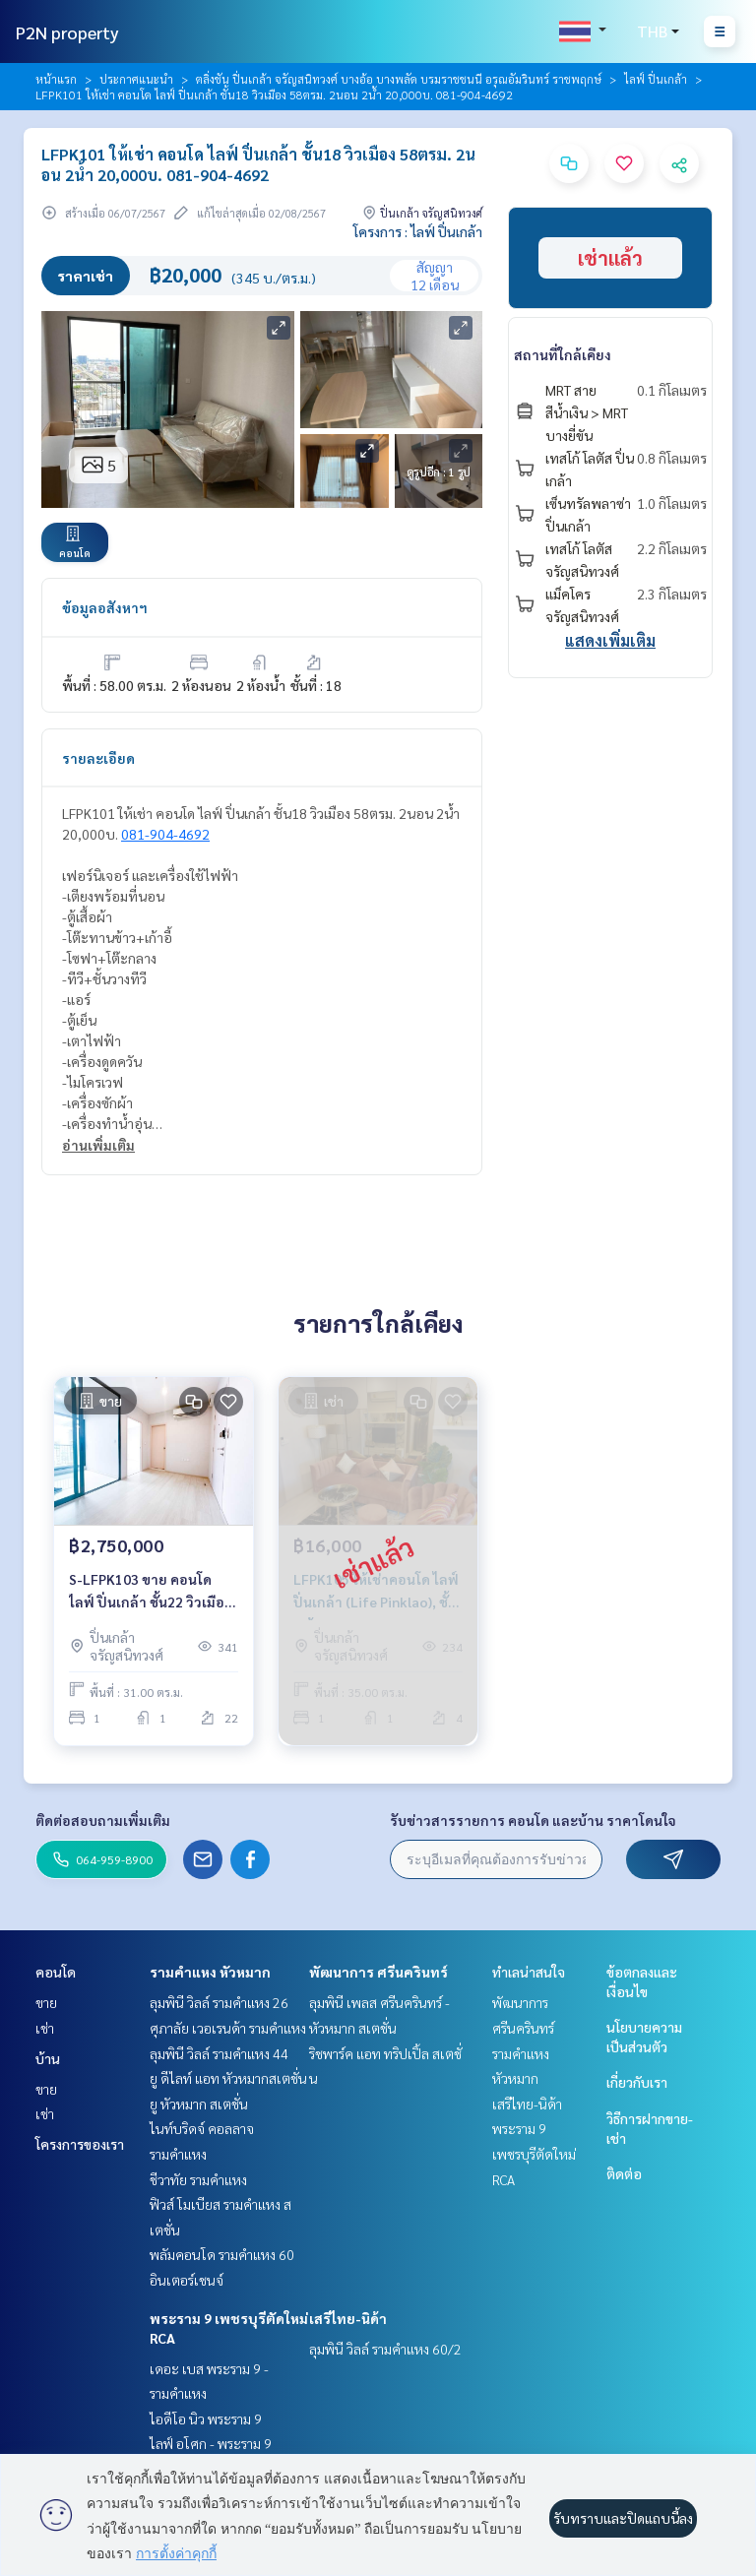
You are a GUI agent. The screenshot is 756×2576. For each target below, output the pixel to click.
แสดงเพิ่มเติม (610, 640)
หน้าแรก (56, 79)
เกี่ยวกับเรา (636, 2082)
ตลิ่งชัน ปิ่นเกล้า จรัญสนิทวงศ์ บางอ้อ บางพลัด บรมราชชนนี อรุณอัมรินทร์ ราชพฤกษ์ (398, 79)
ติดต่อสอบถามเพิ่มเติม (102, 1820)
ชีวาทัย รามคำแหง (198, 2179)
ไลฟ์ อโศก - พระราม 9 (211, 2443)
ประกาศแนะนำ (136, 79)
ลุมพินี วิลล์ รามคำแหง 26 (219, 2002)
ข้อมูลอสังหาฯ (105, 607)
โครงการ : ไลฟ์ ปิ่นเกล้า (417, 231)
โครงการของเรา (79, 2144)
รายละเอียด (98, 758)
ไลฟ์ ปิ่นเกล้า (655, 79)
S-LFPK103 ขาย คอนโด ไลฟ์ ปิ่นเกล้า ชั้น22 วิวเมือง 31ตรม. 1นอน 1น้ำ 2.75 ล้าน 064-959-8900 (152, 1591)
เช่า (44, 2028)
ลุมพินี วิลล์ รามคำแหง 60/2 (385, 2348)
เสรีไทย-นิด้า (348, 2318)
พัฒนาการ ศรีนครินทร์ (378, 1971)
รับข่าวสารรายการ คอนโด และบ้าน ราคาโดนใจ (533, 1820)
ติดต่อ (624, 2173)
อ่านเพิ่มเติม (98, 1145)
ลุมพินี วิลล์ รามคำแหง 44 (219, 2053)
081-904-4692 (165, 834)
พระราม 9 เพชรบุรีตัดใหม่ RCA (534, 2153)
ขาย (46, 2002)
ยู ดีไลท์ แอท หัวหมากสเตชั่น (228, 2078)
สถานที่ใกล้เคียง (562, 354)
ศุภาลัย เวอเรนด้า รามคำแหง (228, 2028)
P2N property (67, 32)
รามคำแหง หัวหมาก (210, 1971)
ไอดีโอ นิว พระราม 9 (206, 2418)
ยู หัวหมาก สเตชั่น (199, 2103)
